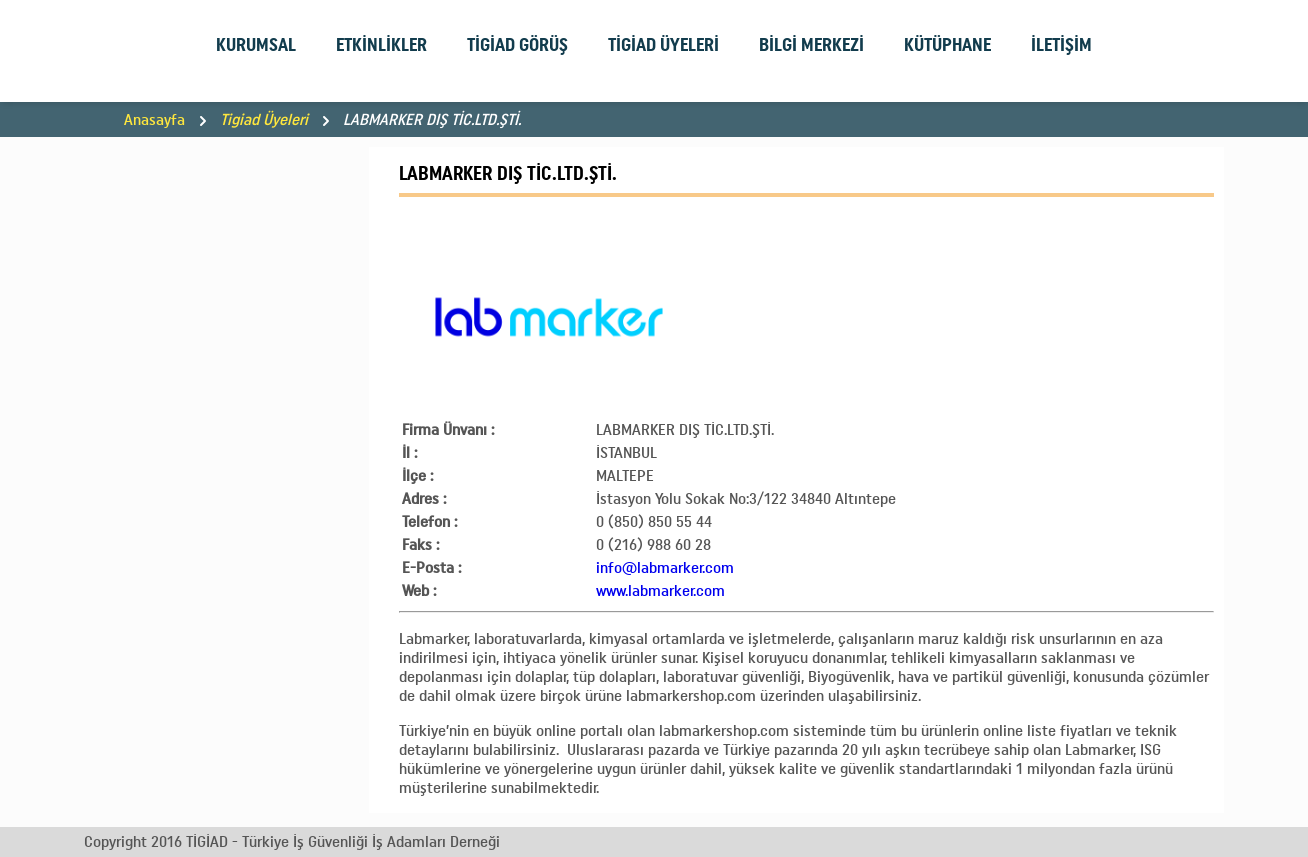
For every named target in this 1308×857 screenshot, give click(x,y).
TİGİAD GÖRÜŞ (517, 44)
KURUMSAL (256, 44)
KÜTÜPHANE (947, 44)
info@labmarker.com (665, 567)
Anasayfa (154, 119)
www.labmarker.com (660, 590)
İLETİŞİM (1061, 44)
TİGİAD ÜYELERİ (663, 44)
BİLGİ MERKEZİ (811, 44)
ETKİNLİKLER (381, 44)
